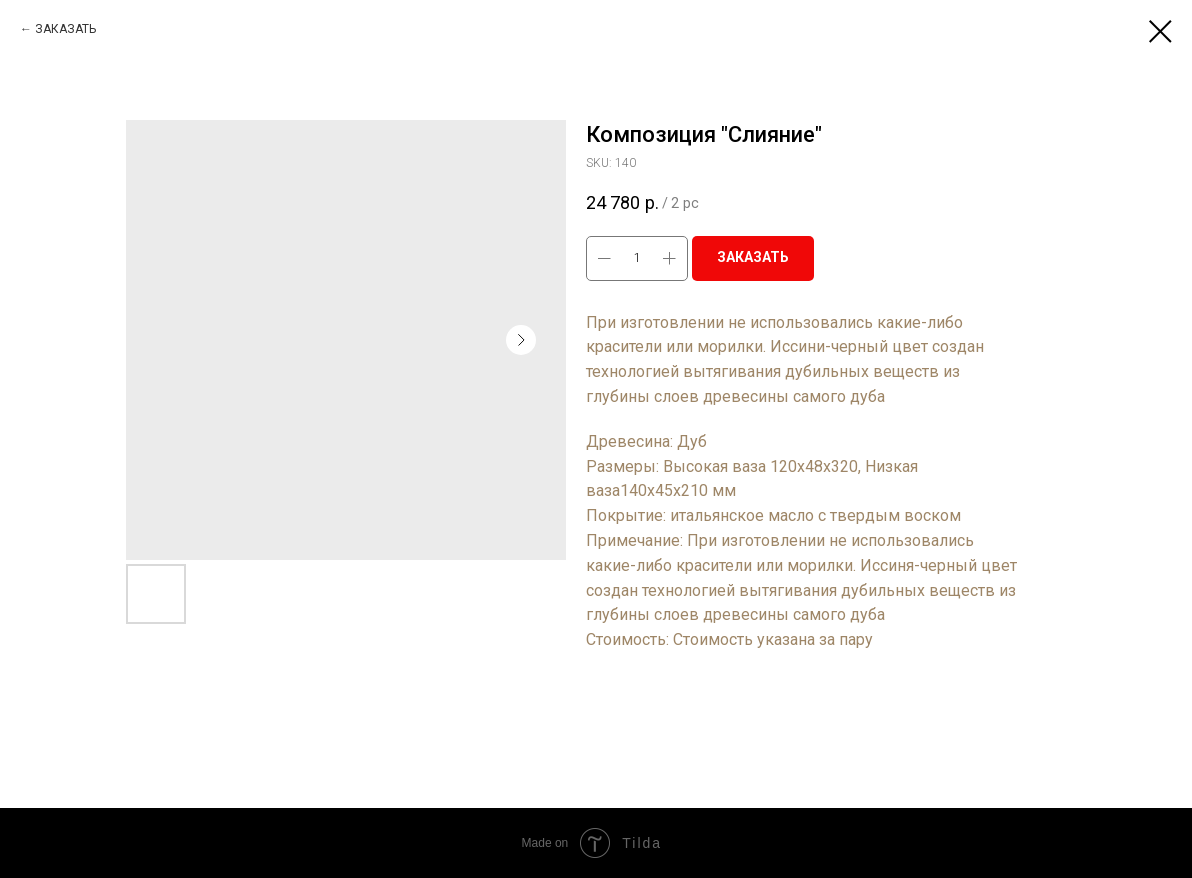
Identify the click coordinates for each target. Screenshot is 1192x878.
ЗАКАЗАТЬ (65, 29)
